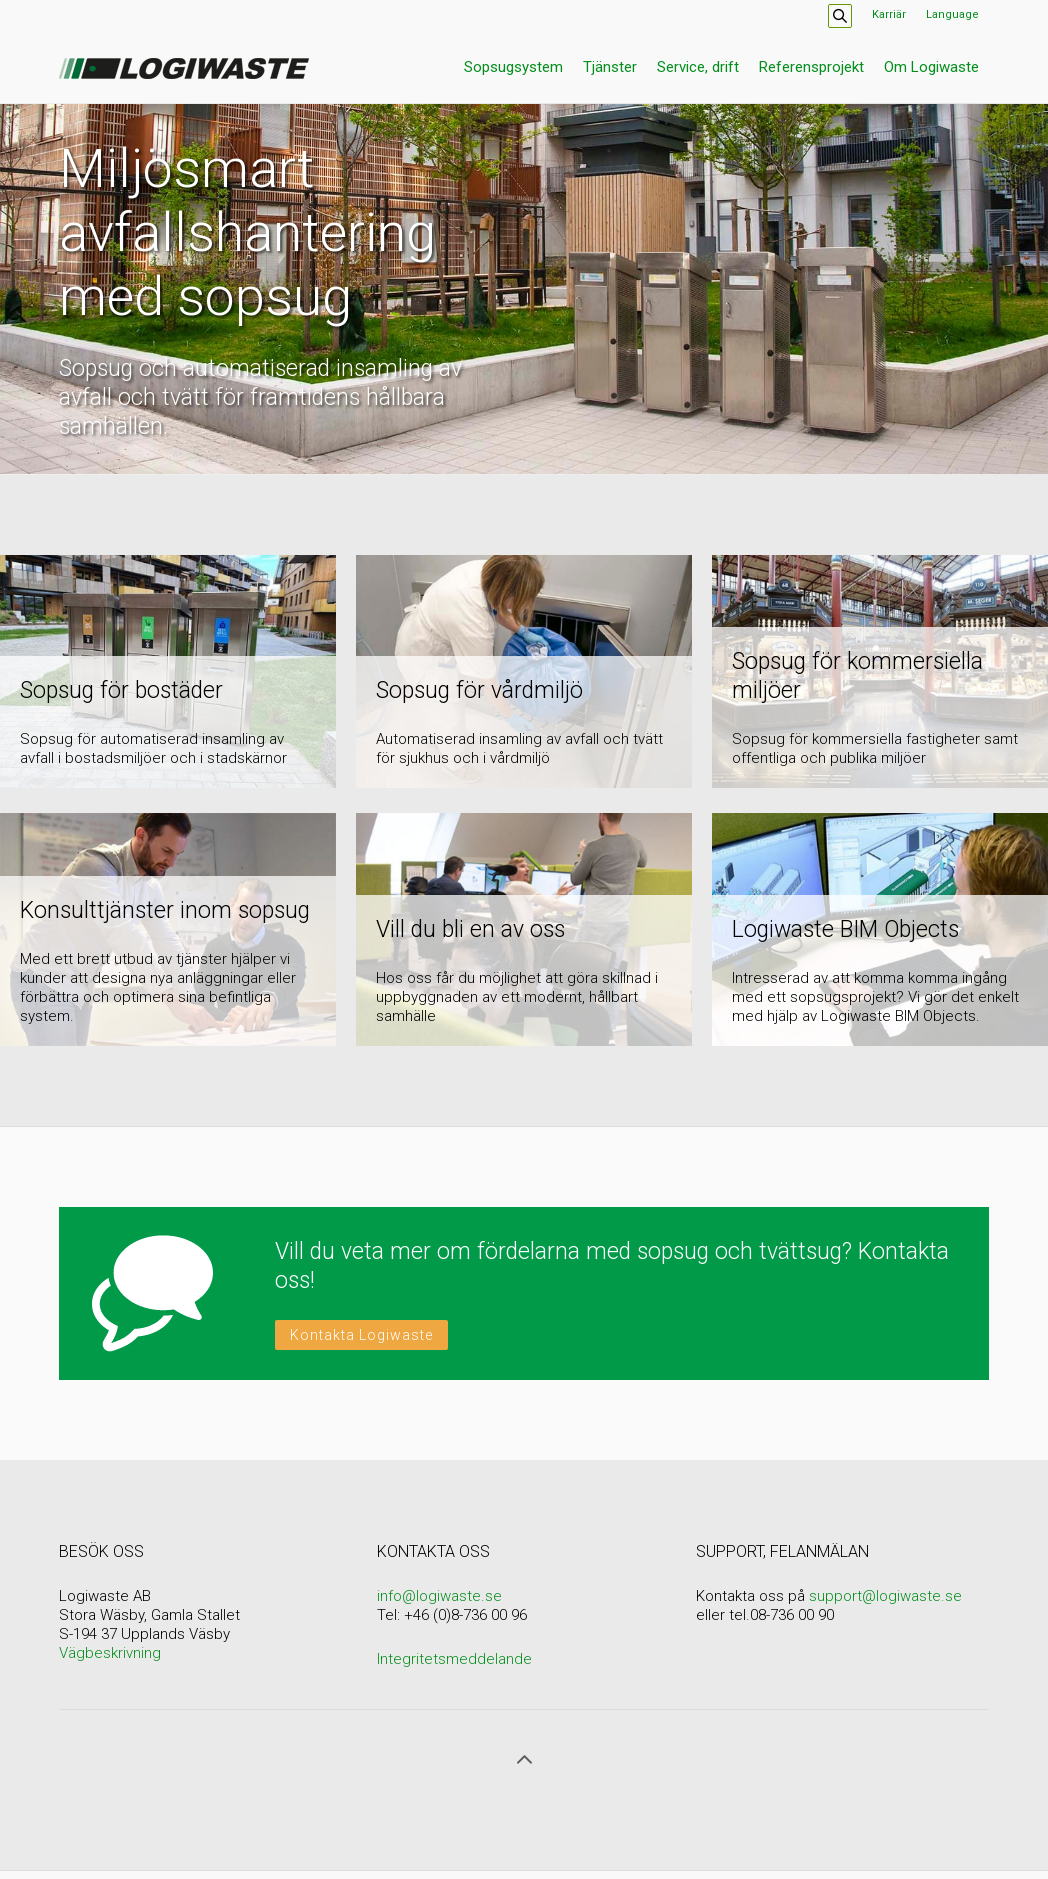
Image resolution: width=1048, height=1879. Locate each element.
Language (952, 14)
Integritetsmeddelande (454, 1659)
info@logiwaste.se (439, 1596)
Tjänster (610, 67)
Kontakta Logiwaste (361, 1335)
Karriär (889, 14)
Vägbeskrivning (110, 1653)
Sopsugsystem (513, 67)
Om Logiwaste (931, 67)
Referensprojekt (811, 67)
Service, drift (698, 67)
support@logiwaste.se (885, 1596)
